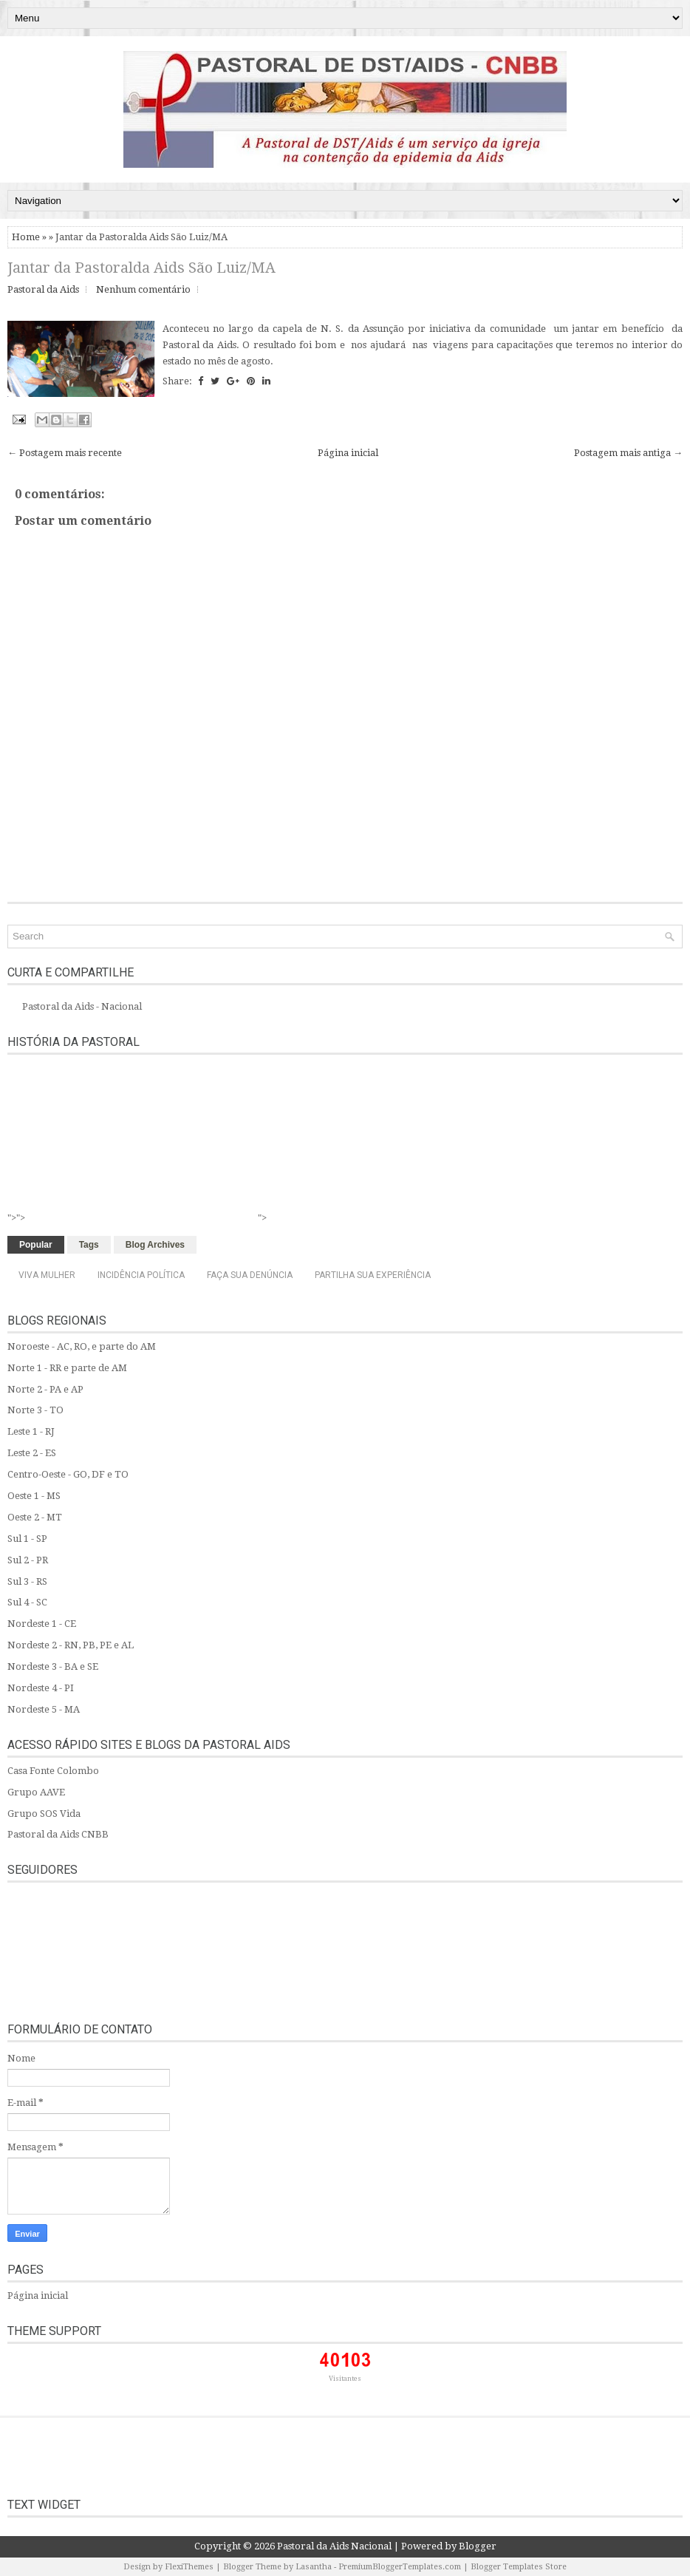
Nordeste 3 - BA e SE (52, 1666)
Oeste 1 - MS (34, 1495)
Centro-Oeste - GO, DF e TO (68, 1474)
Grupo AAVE (36, 1792)
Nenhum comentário (143, 289)
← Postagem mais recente (64, 452)
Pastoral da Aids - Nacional (82, 1006)
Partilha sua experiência (373, 1275)
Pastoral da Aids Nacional (334, 2546)
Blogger (477, 2546)
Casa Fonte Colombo (53, 1770)
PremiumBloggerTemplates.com (399, 2567)
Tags (89, 1245)
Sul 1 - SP (27, 1538)
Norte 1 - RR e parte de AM (67, 1367)
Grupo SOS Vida (44, 1813)
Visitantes (345, 2378)
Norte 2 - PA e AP (45, 1389)
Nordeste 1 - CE (41, 1623)
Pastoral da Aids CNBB (58, 1834)
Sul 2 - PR (27, 1560)
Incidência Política (141, 1275)
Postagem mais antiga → (628, 452)
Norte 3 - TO (35, 1410)
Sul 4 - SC (27, 1602)
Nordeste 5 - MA (43, 1709)
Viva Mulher (46, 1275)
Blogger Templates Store (519, 2567)
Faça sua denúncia (250, 1275)
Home (26, 236)
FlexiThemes (189, 2567)
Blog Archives (155, 1245)
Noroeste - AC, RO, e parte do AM (81, 1346)
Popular (35, 1245)
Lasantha (314, 2567)
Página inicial (348, 452)
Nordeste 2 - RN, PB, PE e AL (70, 1645)
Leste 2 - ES (31, 1452)
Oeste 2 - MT (34, 1517)
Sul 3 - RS (27, 1581)
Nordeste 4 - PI (40, 1687)
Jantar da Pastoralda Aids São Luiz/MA (141, 267)
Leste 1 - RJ (31, 1431)
